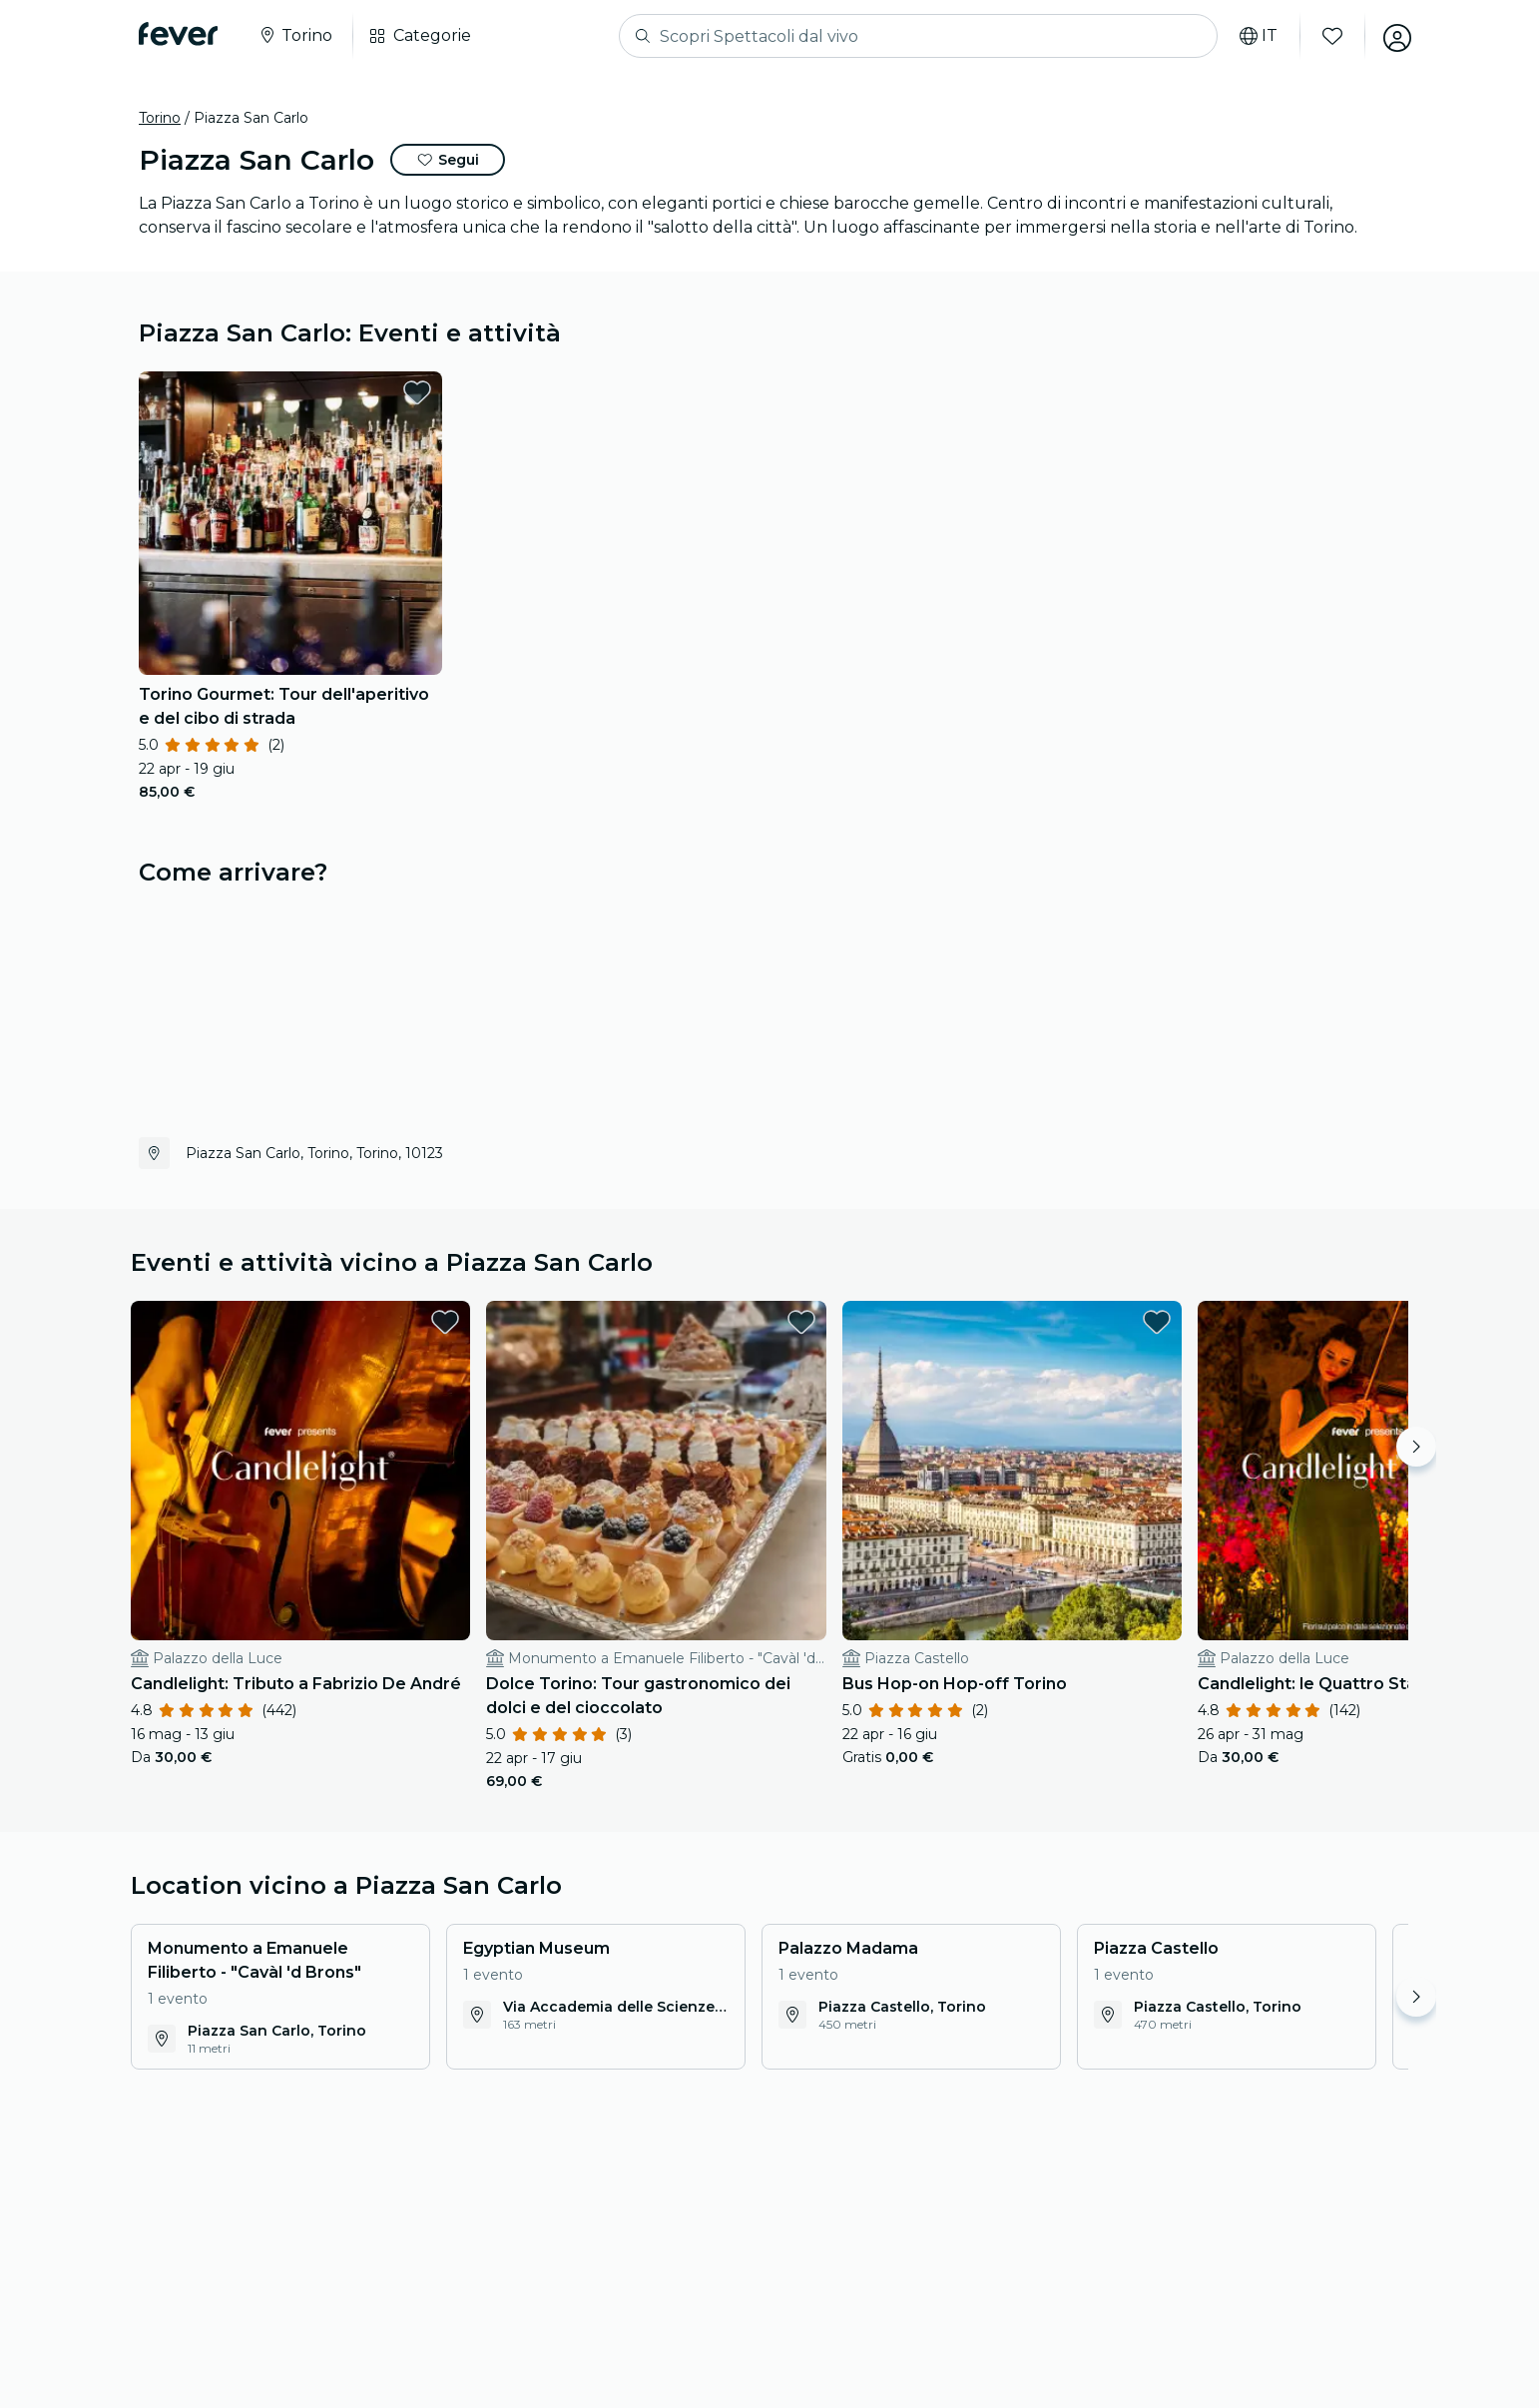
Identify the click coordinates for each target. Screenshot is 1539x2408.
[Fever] (178, 34)
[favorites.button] (417, 392)
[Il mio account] (1394, 36)
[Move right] (1416, 1447)
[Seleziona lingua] (1256, 36)
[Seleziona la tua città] (295, 36)
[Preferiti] (1329, 36)
